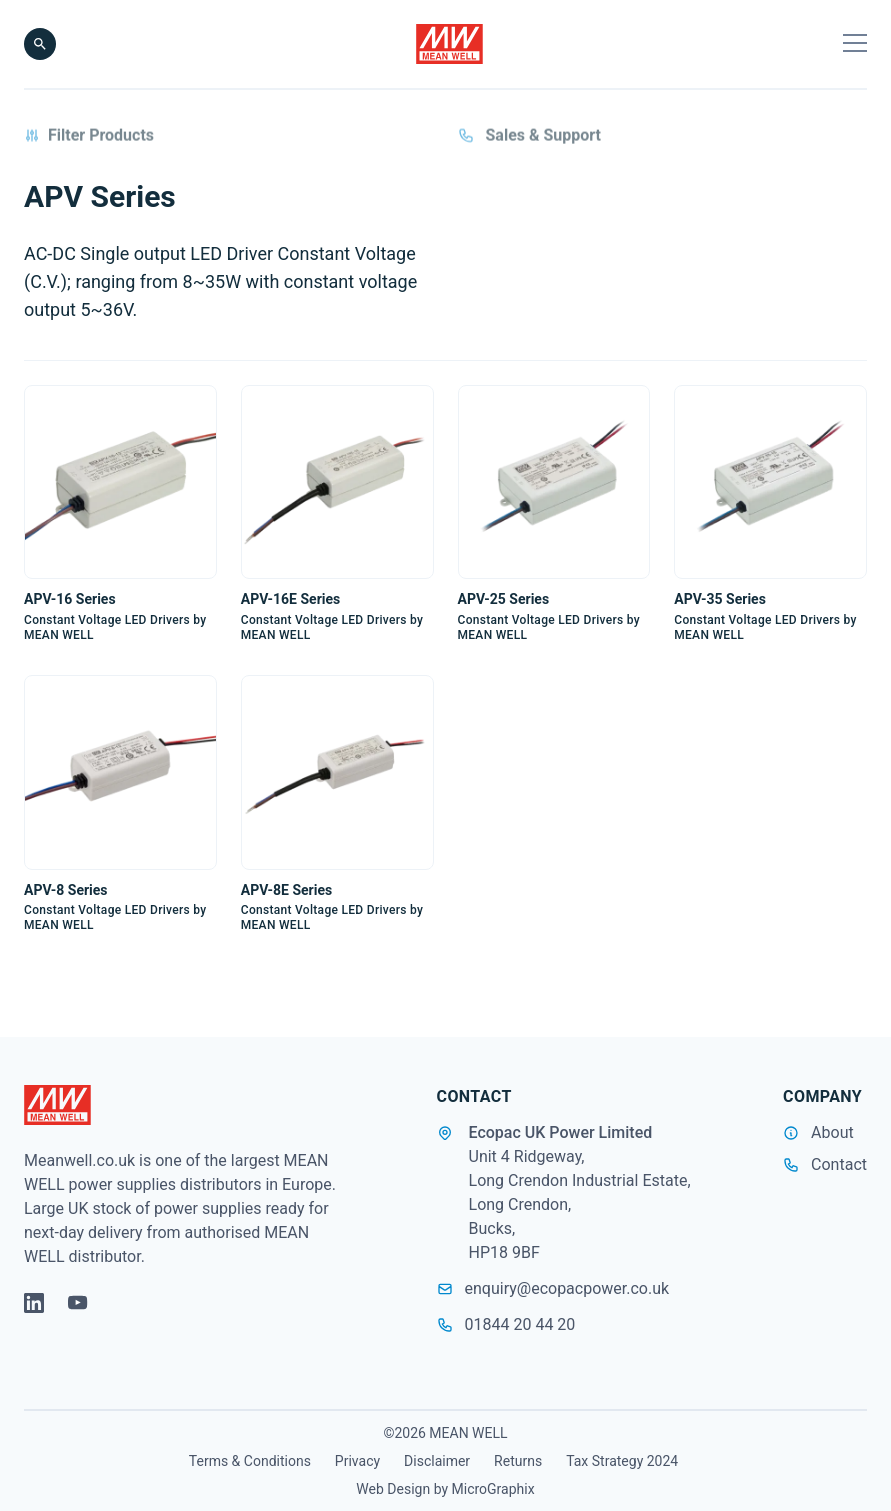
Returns (518, 1461)
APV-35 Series (720, 600)
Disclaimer (437, 1461)
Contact (839, 1164)
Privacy (357, 1461)
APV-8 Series (66, 890)
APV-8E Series (286, 890)
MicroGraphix (493, 1489)
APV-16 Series (70, 600)
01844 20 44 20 (506, 1324)
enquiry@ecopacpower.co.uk (553, 1288)
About (832, 1132)
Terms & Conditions (250, 1461)
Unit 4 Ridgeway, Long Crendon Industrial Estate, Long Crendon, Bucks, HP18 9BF (580, 1204)
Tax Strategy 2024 (622, 1461)
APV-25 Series (504, 600)
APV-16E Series (290, 600)
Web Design (393, 1489)
